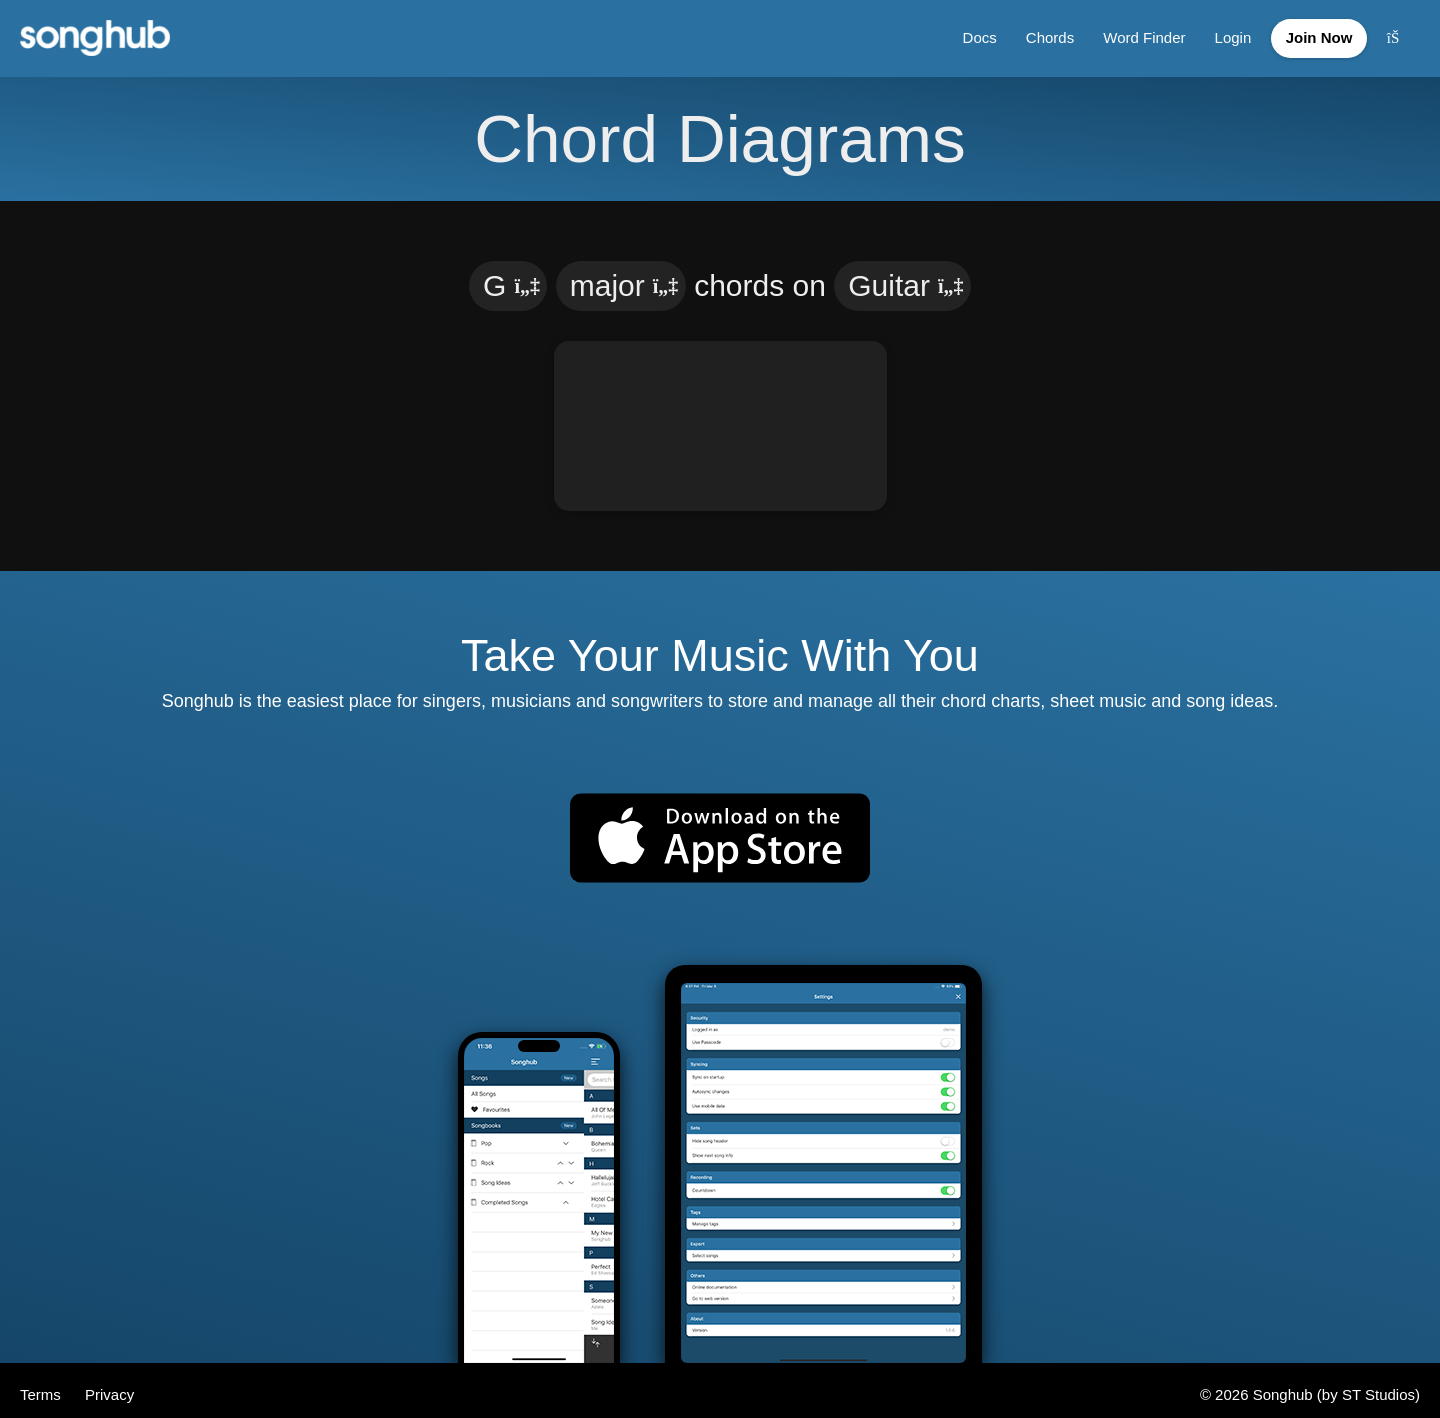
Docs (965, 33)
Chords (1036, 33)
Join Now (1313, 33)
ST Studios (1378, 1385)
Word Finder (1132, 33)
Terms (42, 1385)
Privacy (109, 1385)
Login (1221, 33)
